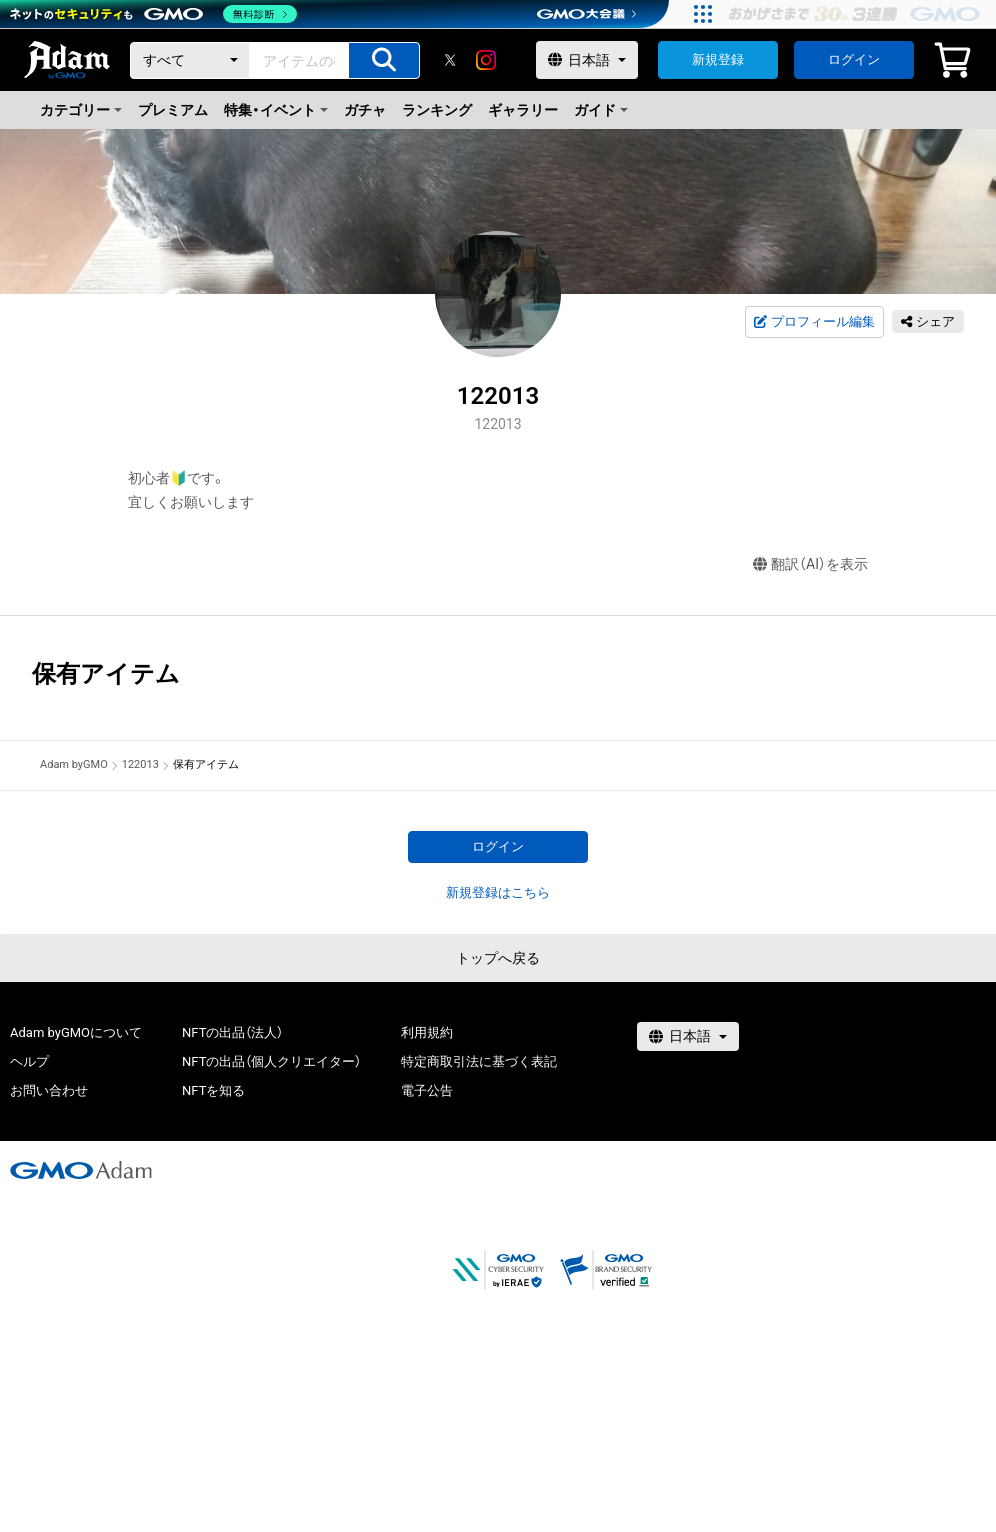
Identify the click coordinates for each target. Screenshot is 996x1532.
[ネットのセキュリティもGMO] (153, 14)
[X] (450, 60)
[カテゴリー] (190, 60)
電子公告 (427, 1090)
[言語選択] (587, 60)
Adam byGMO (74, 764)
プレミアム (173, 110)
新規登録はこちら (498, 892)
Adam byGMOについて (76, 1032)
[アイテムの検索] (384, 60)
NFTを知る (213, 1090)
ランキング (437, 110)
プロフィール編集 (814, 322)
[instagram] (486, 60)
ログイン (854, 59)
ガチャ (365, 110)
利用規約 (427, 1032)
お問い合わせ (49, 1090)
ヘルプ (29, 1061)
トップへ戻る (498, 958)
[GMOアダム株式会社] (81, 1170)
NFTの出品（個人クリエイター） (271, 1061)
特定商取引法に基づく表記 (479, 1061)
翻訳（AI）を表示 (810, 564)
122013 (140, 764)
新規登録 (718, 59)
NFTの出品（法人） (232, 1032)
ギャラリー (523, 110)
